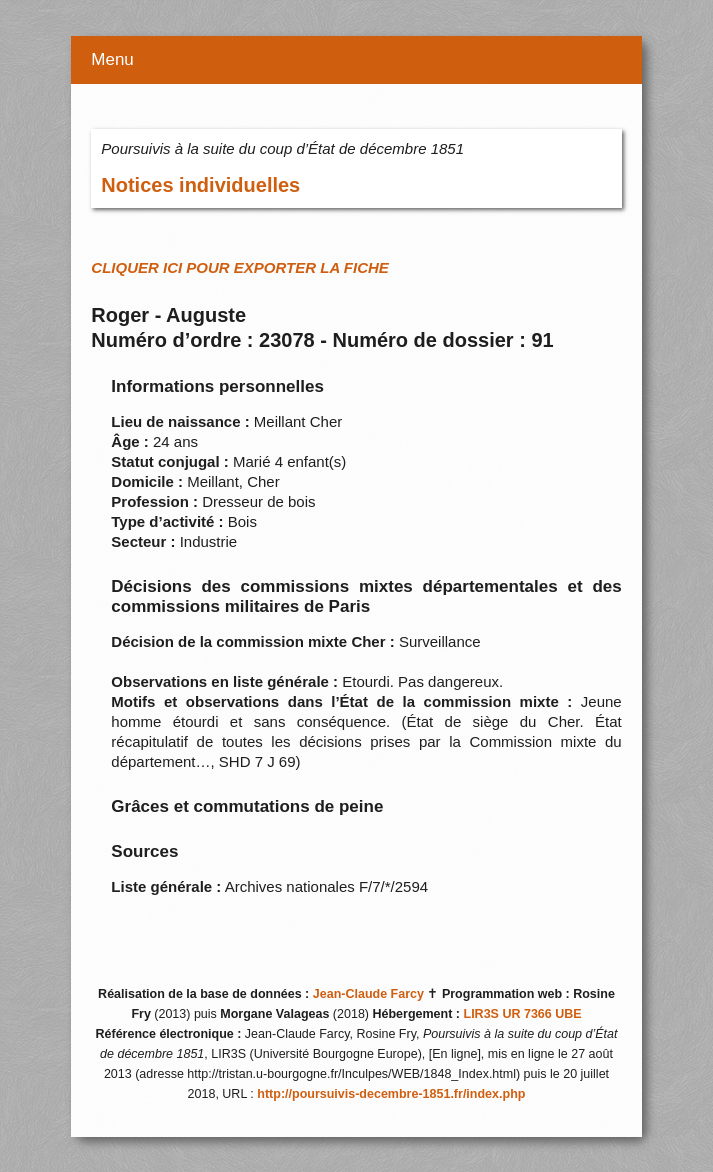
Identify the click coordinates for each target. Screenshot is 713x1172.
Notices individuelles (200, 185)
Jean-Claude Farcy (368, 994)
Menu (112, 59)
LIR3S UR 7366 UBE (523, 1014)
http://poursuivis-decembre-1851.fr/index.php (391, 1094)
